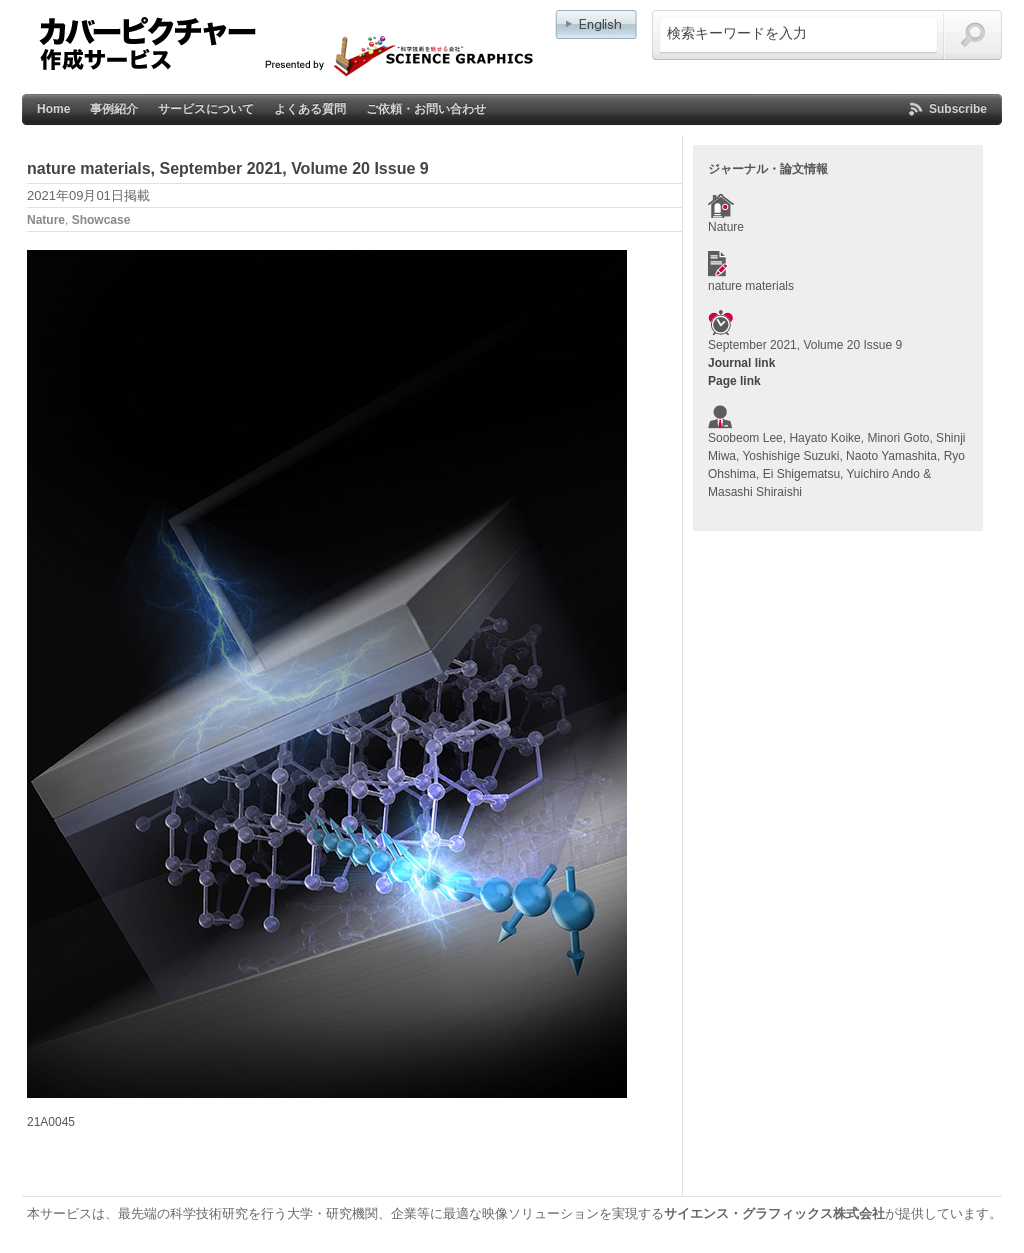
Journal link (741, 363)
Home (53, 109)
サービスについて (206, 109)
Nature (46, 220)
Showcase (101, 220)
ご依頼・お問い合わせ (426, 109)
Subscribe (958, 109)
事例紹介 (114, 109)
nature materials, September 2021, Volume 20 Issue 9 (228, 168)
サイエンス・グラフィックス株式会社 (774, 1213)
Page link (734, 381)
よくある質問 (310, 109)
